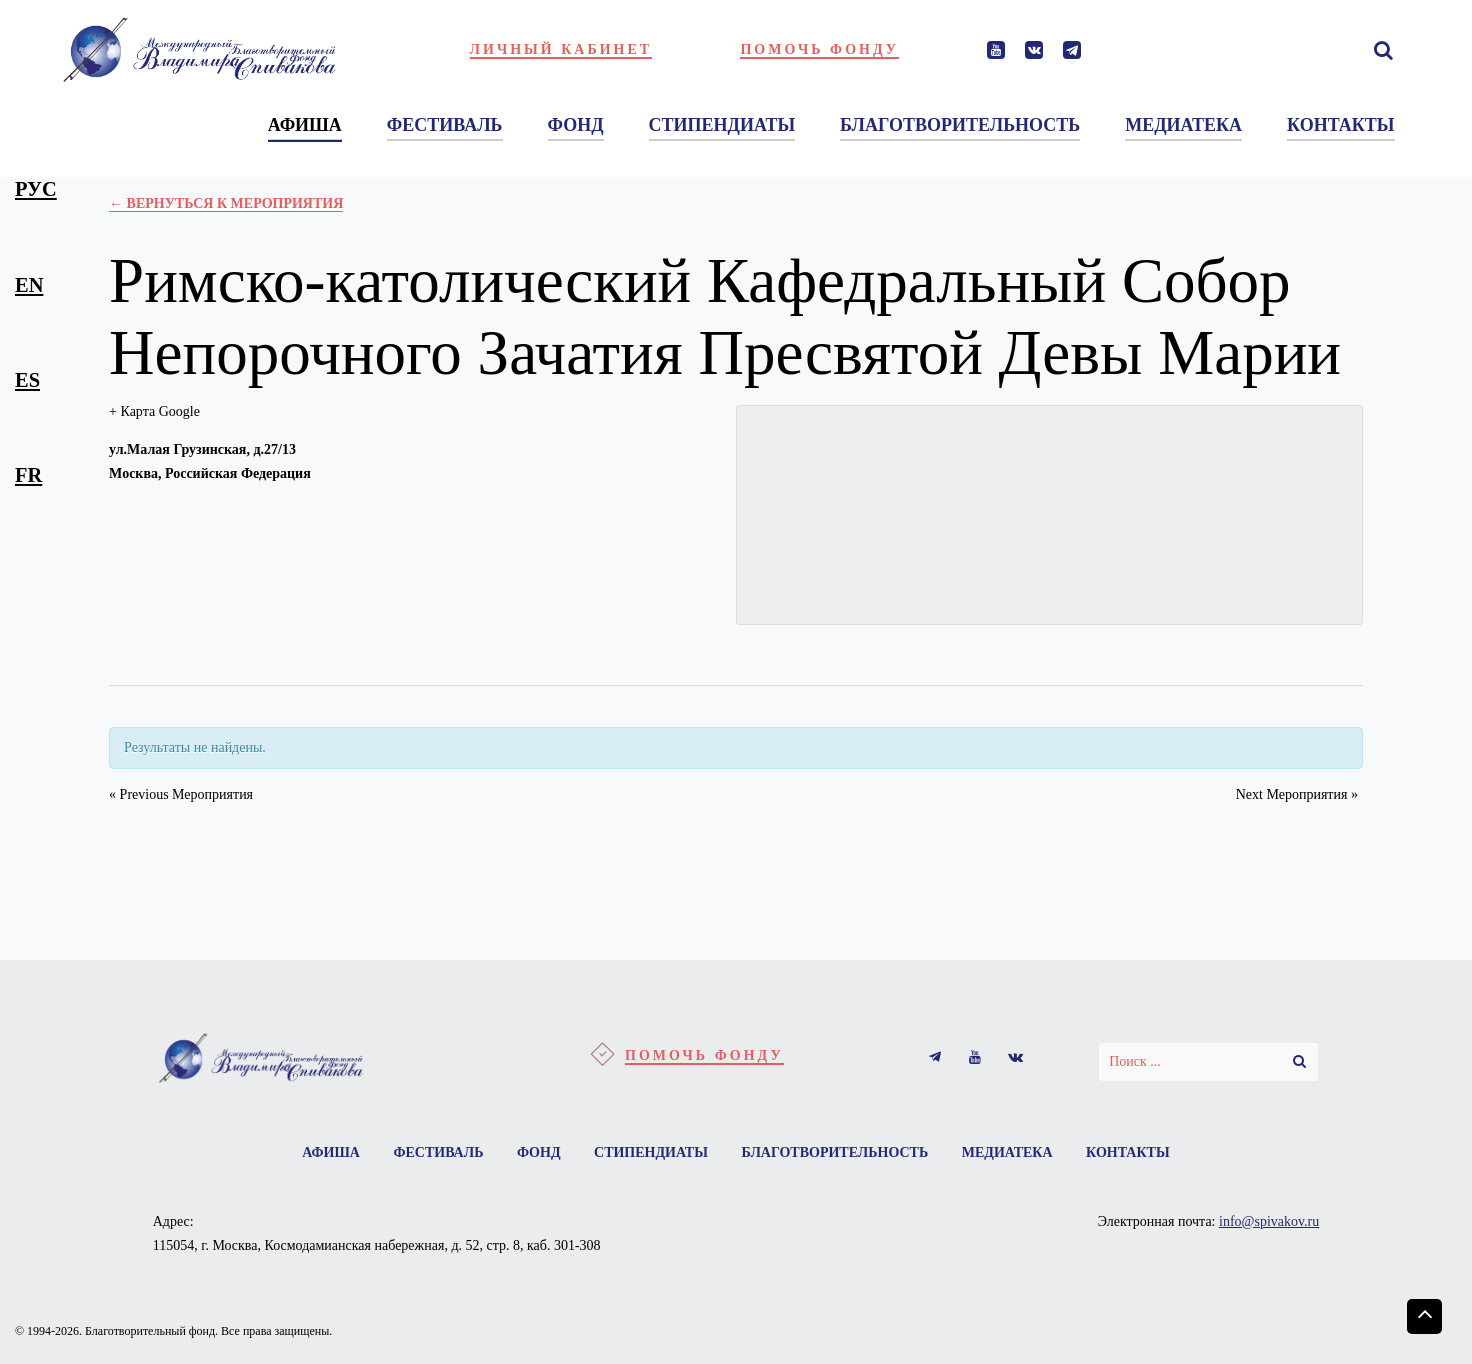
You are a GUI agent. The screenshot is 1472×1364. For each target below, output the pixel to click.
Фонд (539, 1152)
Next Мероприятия (1297, 794)
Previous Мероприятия (181, 794)
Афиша (331, 1152)
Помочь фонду (819, 49)
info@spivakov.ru (1269, 1221)
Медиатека (1007, 1152)
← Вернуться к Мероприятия (226, 203)
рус (36, 189)
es (27, 380)
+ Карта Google (154, 411)
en (29, 285)
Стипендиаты (651, 1152)
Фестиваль (438, 1152)
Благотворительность (834, 1152)
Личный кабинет (561, 49)
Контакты (1128, 1152)
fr (28, 475)
